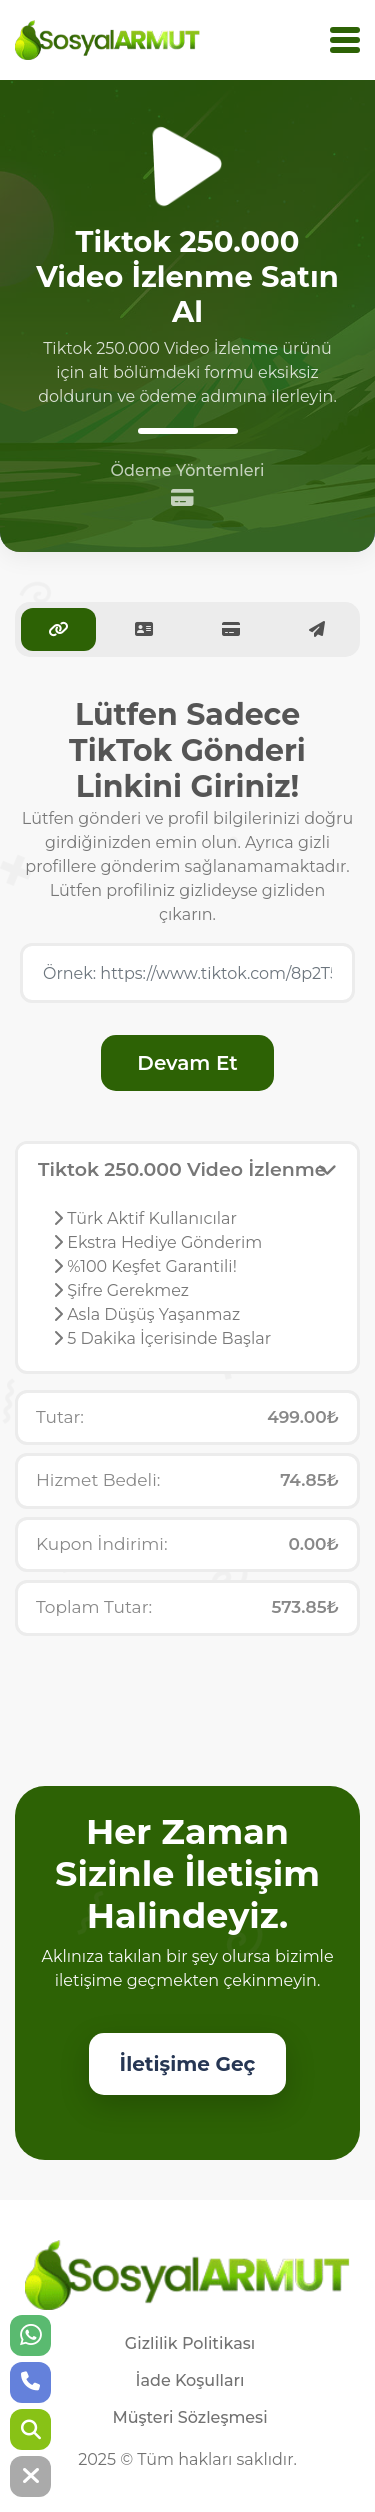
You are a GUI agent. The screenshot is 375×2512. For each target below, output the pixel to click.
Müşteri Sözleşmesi (189, 2417)
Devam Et (187, 1063)
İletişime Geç (188, 2064)
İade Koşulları (189, 2380)
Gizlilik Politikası (190, 2343)
